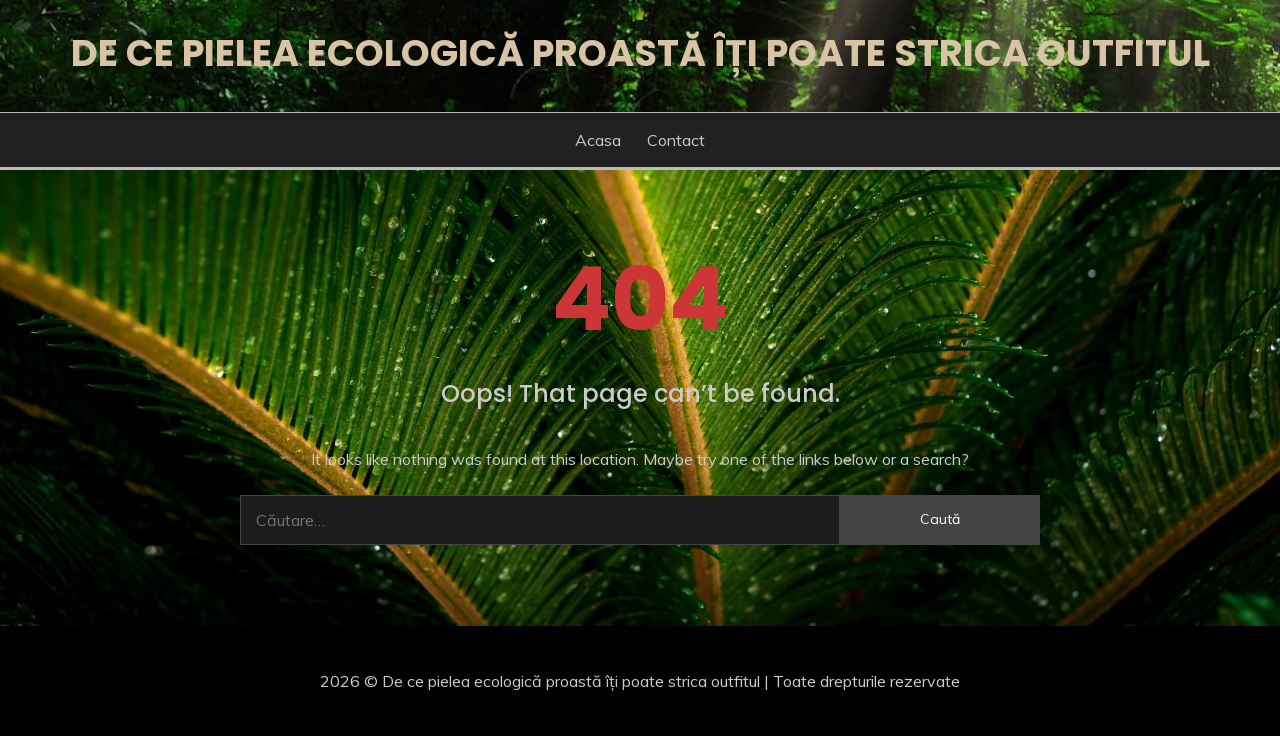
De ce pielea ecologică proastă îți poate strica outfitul (640, 53)
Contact (676, 140)
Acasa (598, 140)
